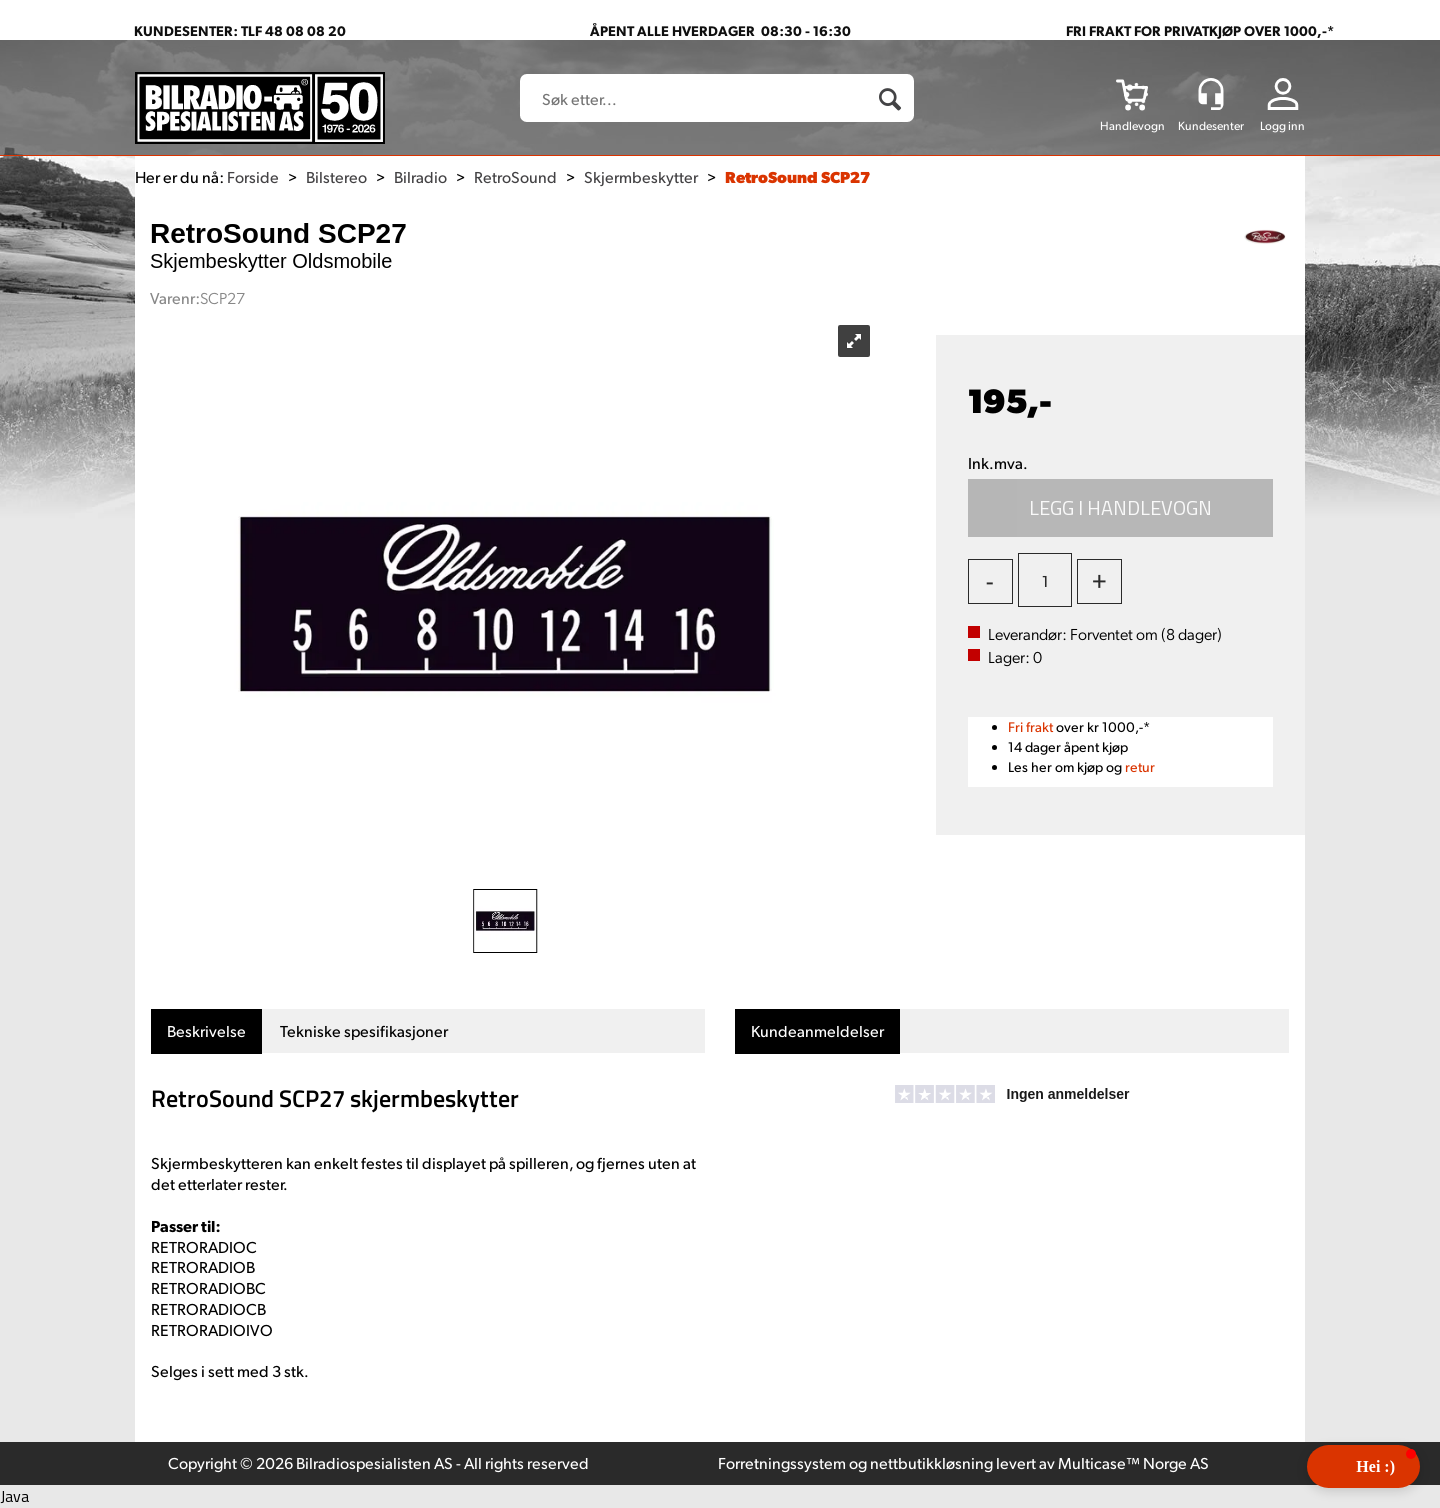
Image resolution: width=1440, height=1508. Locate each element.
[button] (1363, 1466)
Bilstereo (336, 176)
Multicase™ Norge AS (1133, 1462)
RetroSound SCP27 (797, 176)
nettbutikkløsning (931, 1462)
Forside (253, 176)
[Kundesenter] (1211, 94)
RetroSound (515, 176)
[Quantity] (1045, 580)
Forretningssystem (782, 1462)
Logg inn (1282, 125)
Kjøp (1121, 508)
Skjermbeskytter (641, 176)
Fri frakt (1030, 726)
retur (1140, 766)
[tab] (206, 1031)
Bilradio (420, 176)
